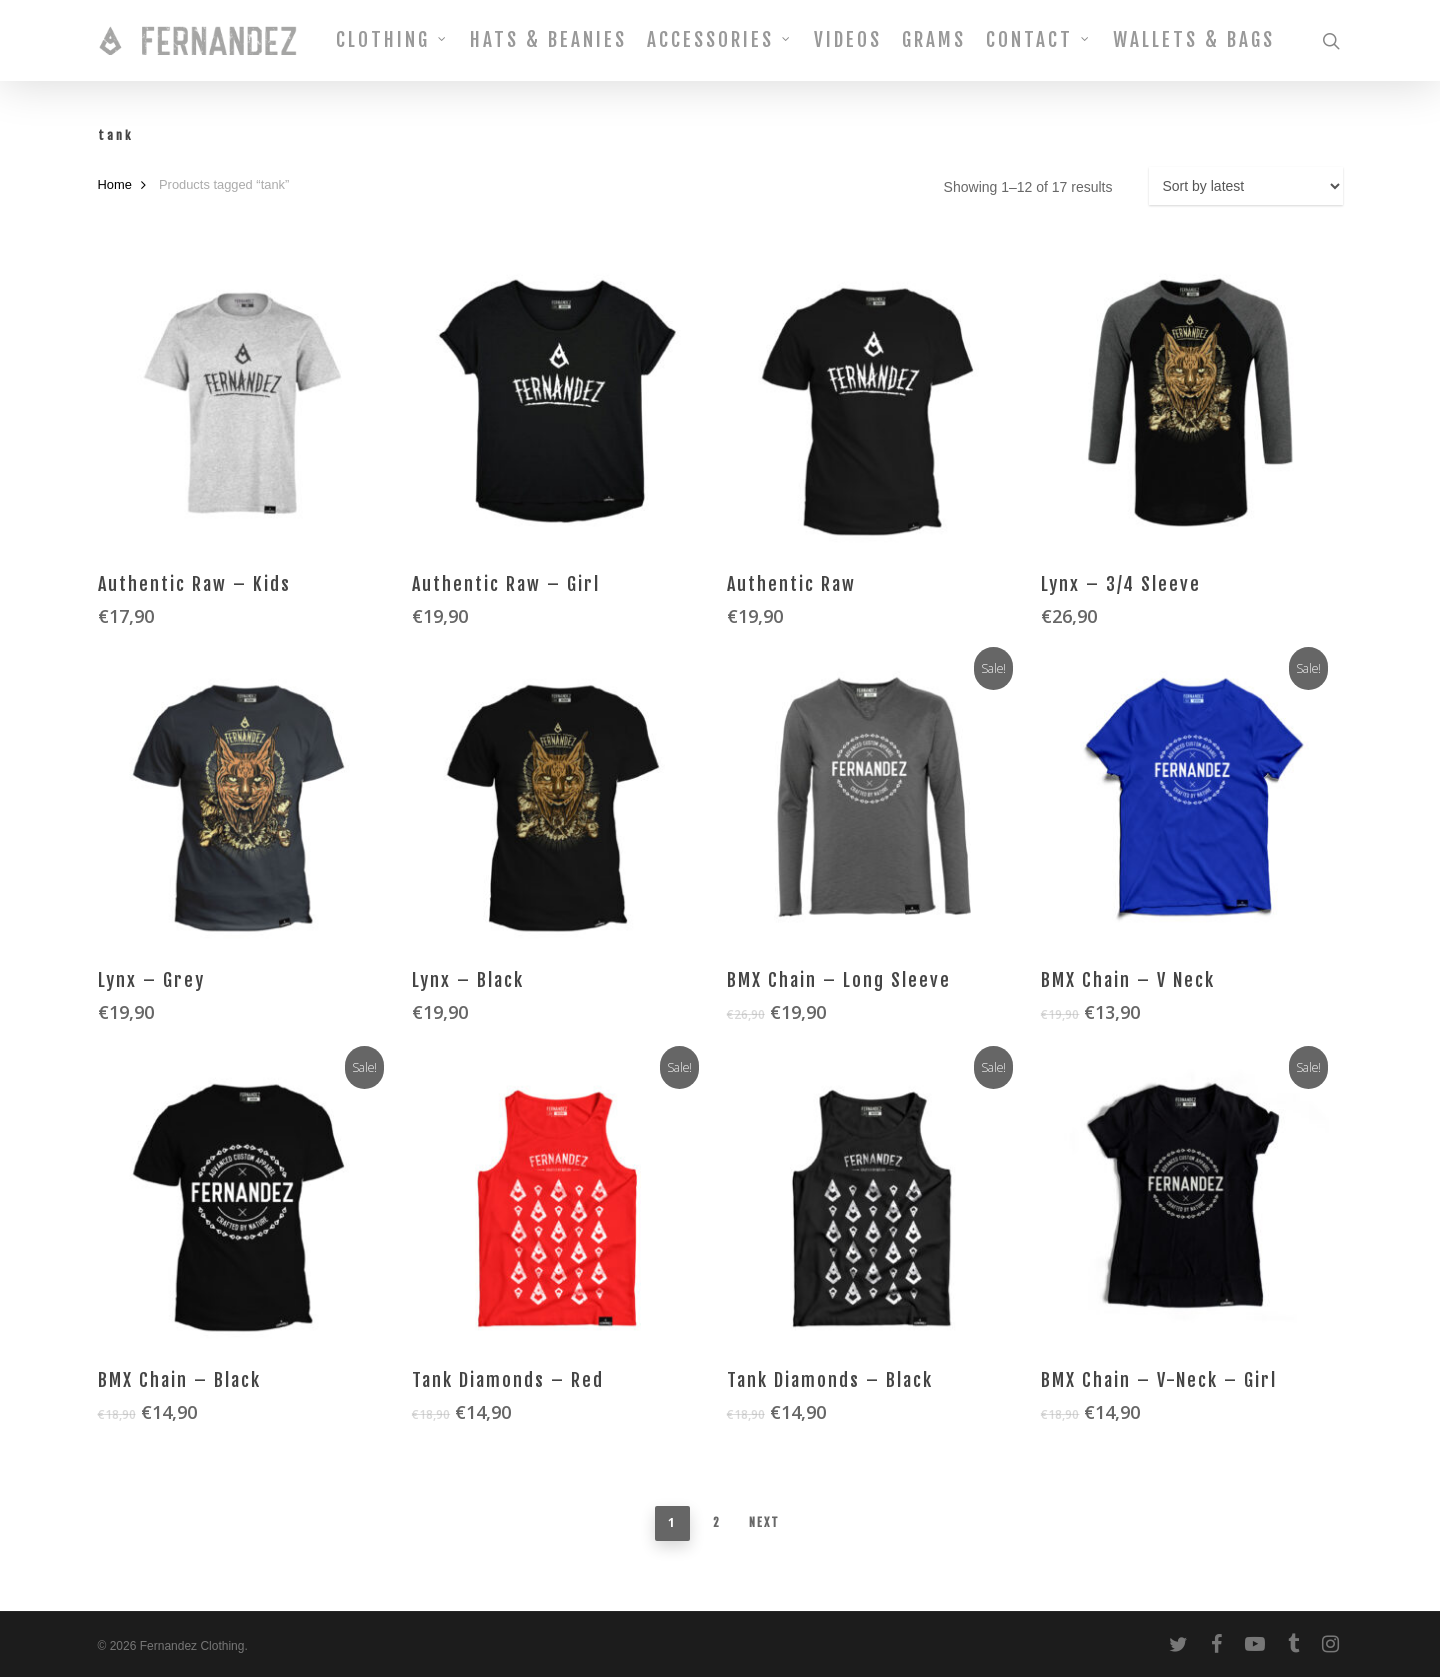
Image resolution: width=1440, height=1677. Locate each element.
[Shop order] (1246, 186)
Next (764, 1522)
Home (115, 184)
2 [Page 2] (717, 1522)
